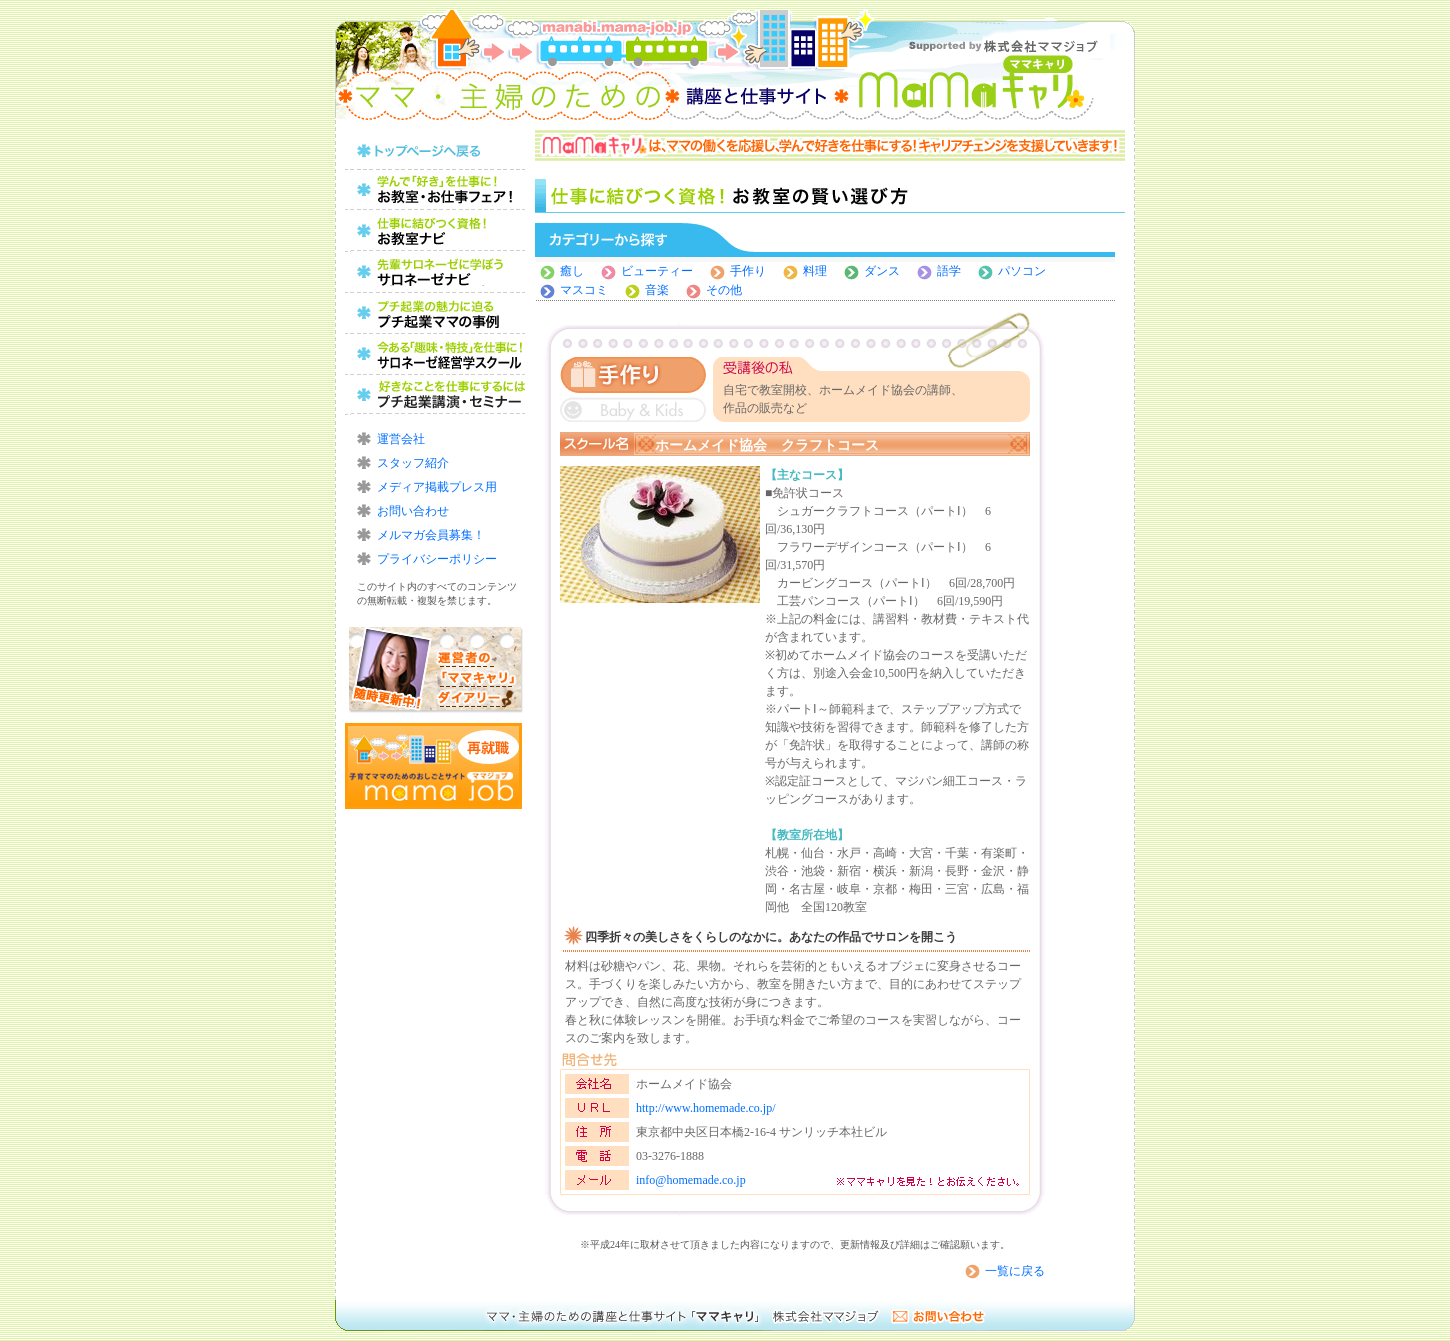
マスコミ (584, 290)
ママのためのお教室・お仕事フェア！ (435, 190)
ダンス (888, 271)
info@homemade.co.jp (691, 1180)
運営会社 (401, 439)
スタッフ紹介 (413, 463)
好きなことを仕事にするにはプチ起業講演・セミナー (435, 395)
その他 (724, 290)
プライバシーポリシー (437, 559)
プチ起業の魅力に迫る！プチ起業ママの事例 (435, 313)
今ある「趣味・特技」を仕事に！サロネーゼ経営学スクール (435, 354)
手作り (748, 271)
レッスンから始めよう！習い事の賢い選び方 (435, 272)
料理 (815, 271)
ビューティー (657, 271)
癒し (572, 271)
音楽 (657, 290)
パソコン (1022, 271)
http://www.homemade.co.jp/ (706, 1108)
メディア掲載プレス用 (437, 487)
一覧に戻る (1015, 1271)
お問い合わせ (413, 511)
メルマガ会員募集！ (431, 535)
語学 (949, 271)
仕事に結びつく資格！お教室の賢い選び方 (435, 231)
